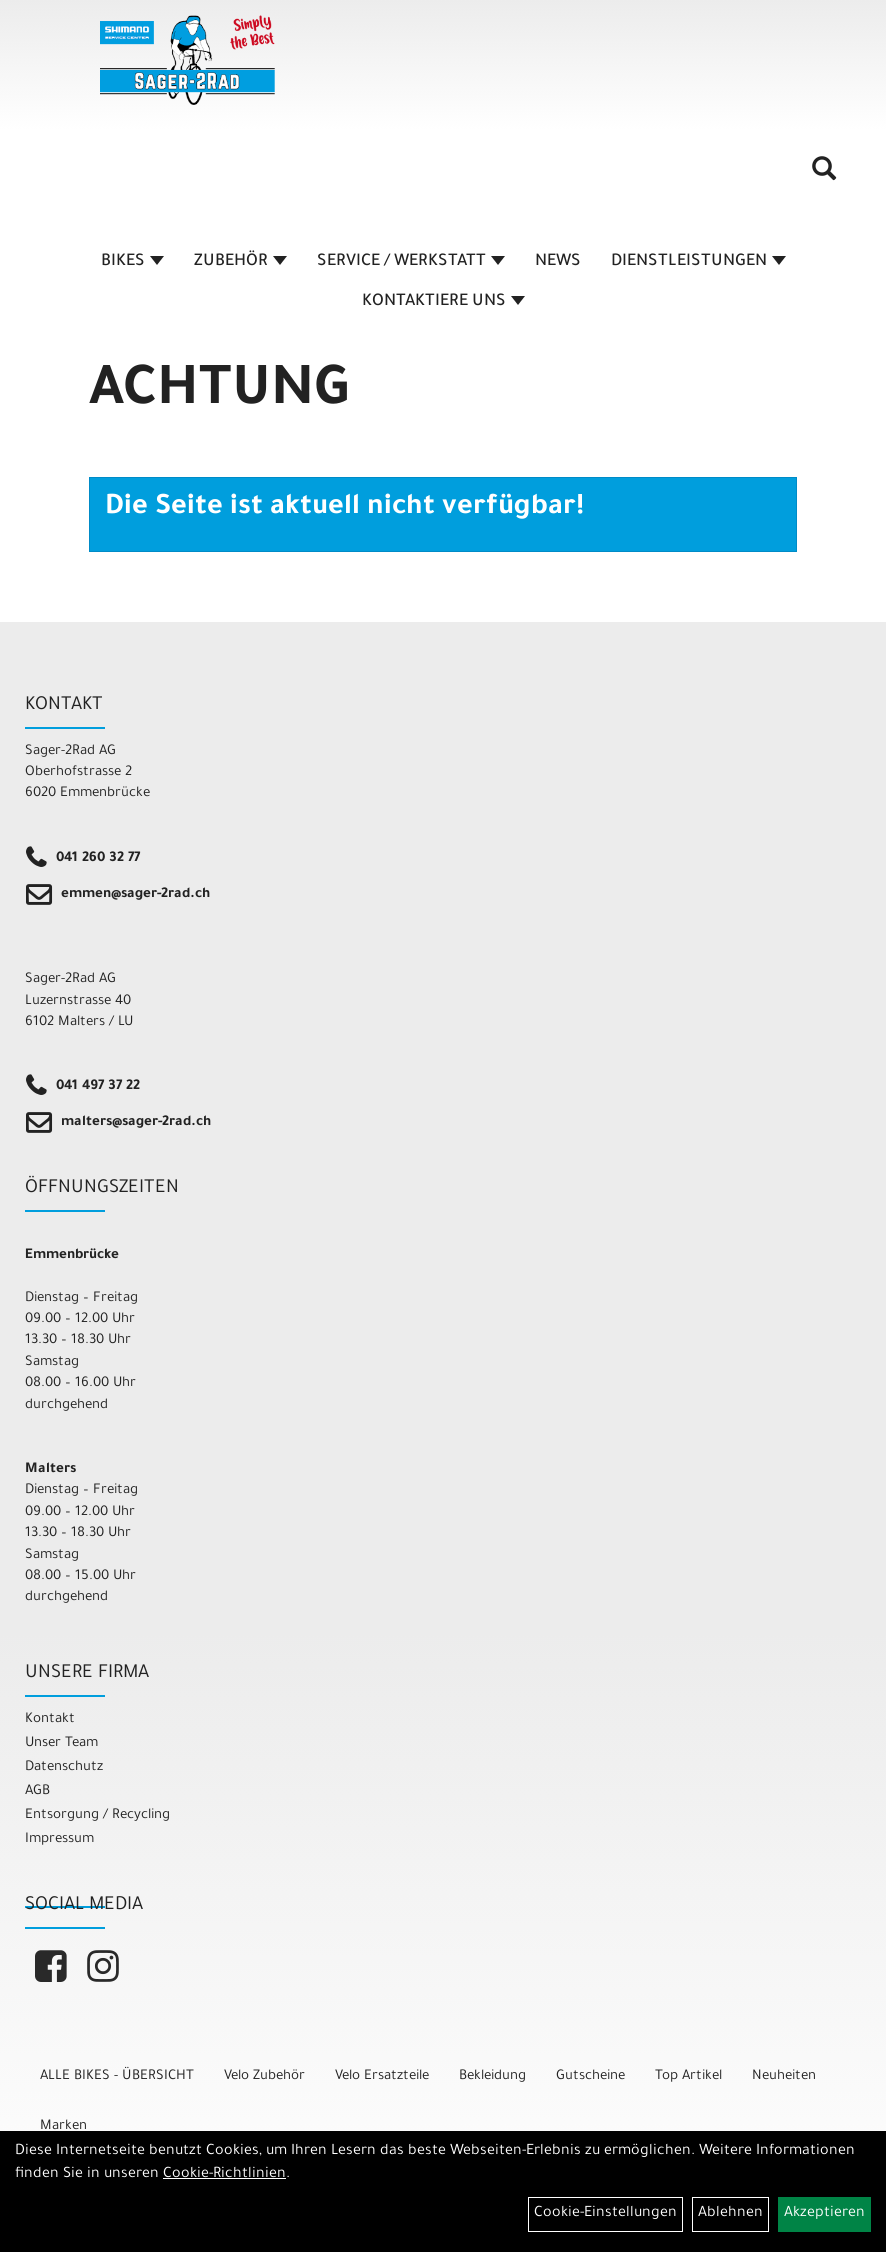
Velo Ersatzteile (382, 2076)
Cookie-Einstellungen (605, 2214)
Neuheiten (784, 2076)
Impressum (59, 1839)
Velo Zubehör (264, 2076)
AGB (37, 1791)
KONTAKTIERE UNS (443, 302)
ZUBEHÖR (240, 262)
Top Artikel (688, 2076)
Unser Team (61, 1743)
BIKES (132, 262)
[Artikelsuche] (824, 176)
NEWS (558, 262)
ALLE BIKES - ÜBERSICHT (117, 2076)
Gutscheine (590, 2076)
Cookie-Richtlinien (224, 2175)
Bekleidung (492, 2076)
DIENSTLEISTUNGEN (698, 262)
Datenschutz (64, 1767)
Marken (63, 2126)
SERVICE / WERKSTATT (411, 262)
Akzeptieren (824, 2214)
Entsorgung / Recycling (97, 1815)
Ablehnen (730, 2214)
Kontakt (50, 1719)
